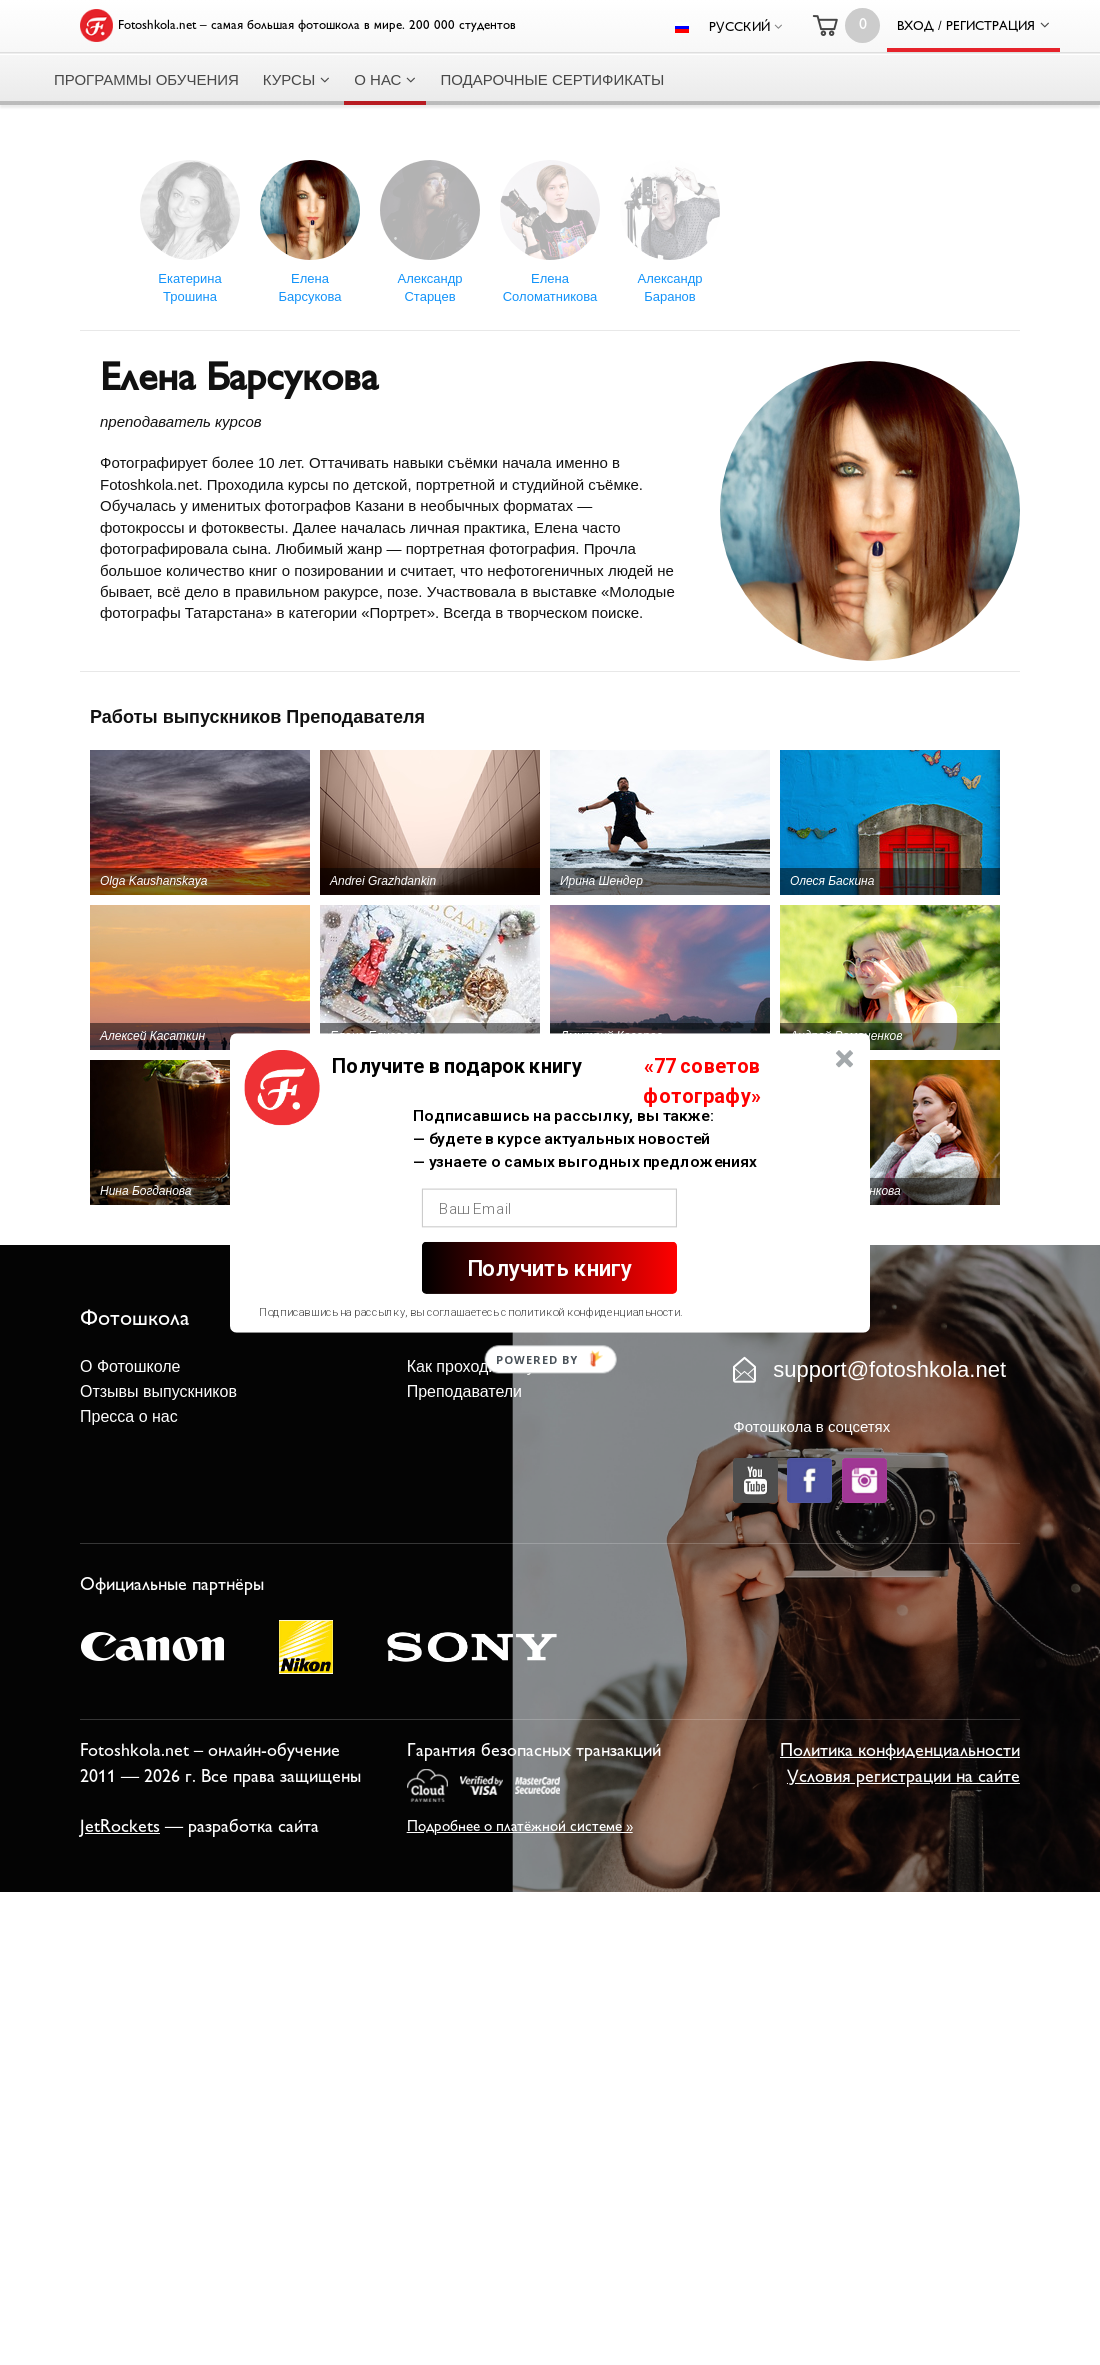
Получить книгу (549, 1267)
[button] (457, 1066)
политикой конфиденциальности (594, 1312)
